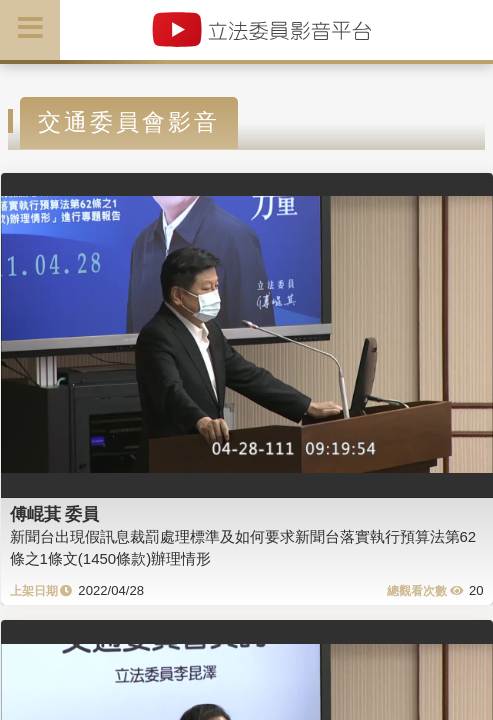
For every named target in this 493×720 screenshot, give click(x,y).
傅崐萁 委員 (55, 514)
